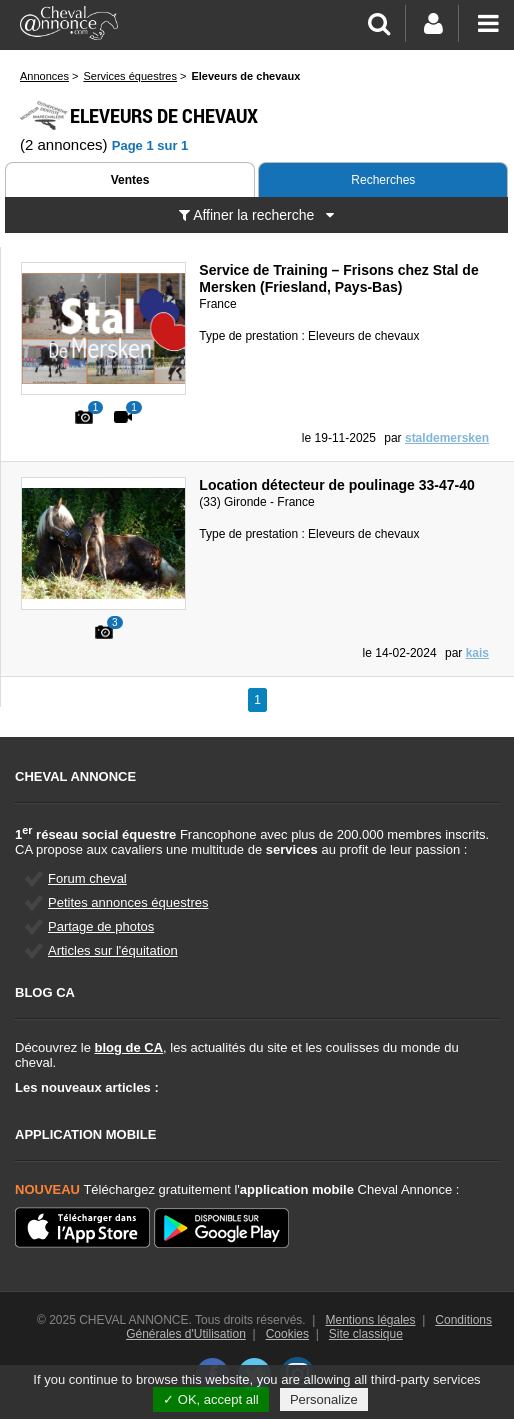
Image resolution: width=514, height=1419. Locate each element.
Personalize (324, 1399)
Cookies (287, 1334)
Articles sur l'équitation (113, 950)
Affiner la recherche (256, 215)
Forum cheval (87, 878)
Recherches (383, 180)
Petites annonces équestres (128, 902)
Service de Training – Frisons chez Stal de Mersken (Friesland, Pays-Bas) (338, 278)
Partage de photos (101, 926)
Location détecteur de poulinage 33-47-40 (336, 485)
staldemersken (447, 438)
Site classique (366, 1334)
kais (477, 653)
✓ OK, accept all (211, 1399)
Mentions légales (370, 1320)
